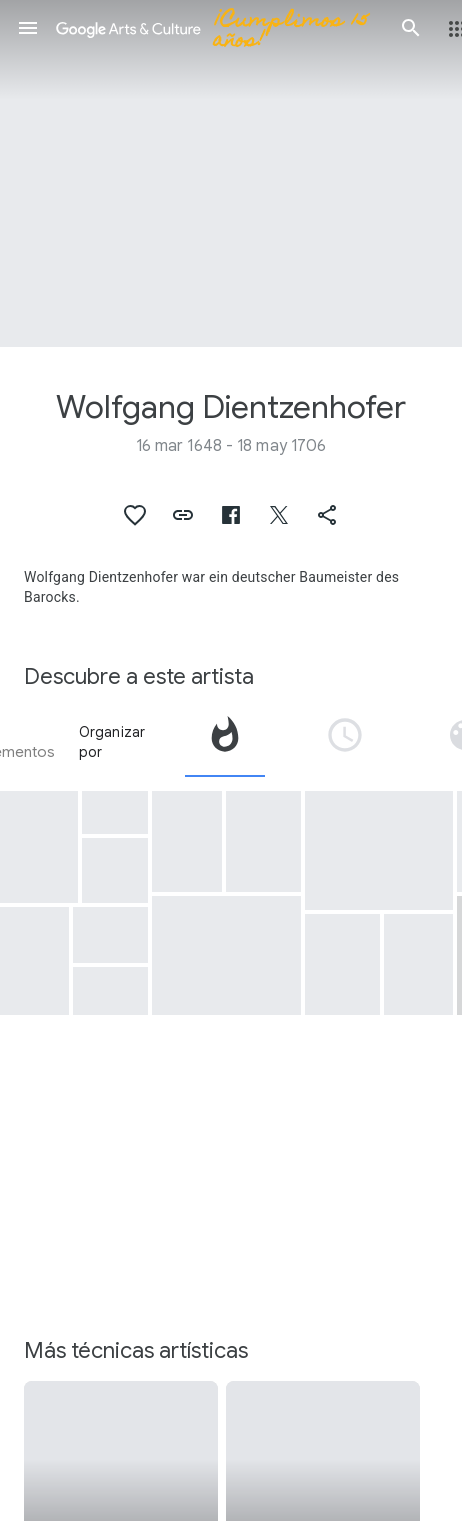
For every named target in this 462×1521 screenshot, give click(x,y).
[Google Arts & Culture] (219, 28)
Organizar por (112, 742)
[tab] (225, 742)
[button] (28, 28)
